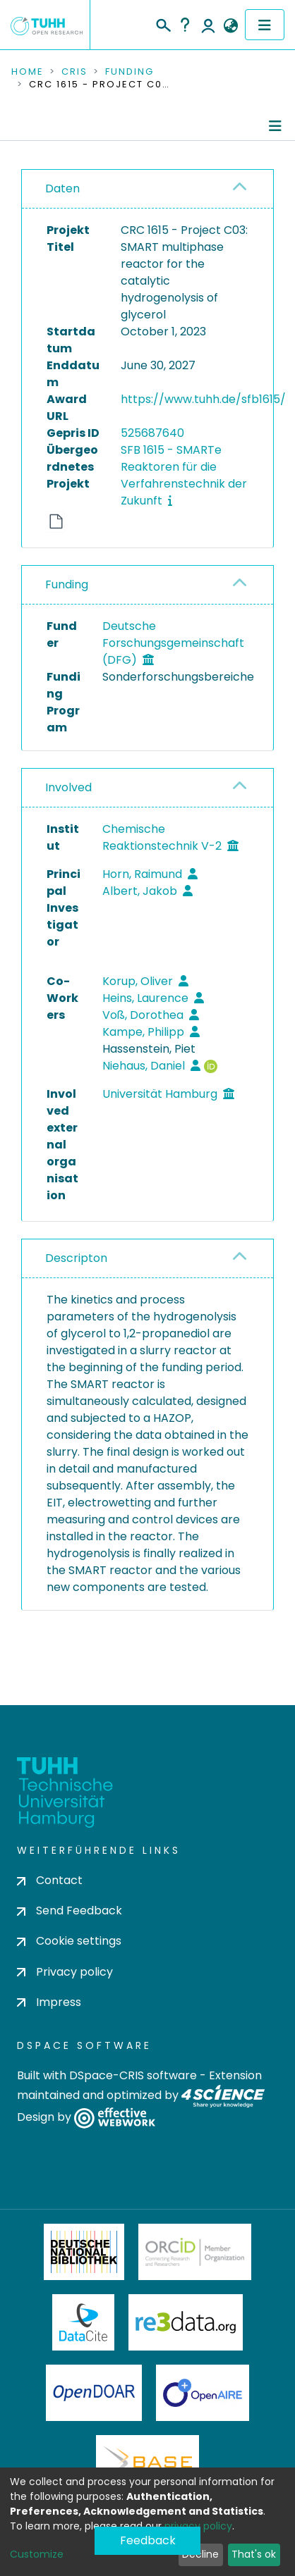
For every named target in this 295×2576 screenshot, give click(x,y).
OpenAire (202, 2393)
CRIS (74, 72)
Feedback (148, 2540)
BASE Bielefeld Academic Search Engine (147, 2463)
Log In (208, 25)
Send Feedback (69, 1910)
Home (27, 72)
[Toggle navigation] (264, 24)
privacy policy (198, 2526)
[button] (230, 26)
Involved (68, 787)
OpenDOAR (94, 2392)
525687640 (152, 433)
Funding (129, 72)
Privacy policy (65, 1972)
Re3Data (186, 2322)
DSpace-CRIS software (133, 2075)
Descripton (76, 1258)
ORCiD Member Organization (194, 2252)
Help (185, 25)
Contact (50, 1880)
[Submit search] (162, 23)
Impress (49, 2002)
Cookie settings (69, 1941)
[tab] (147, 189)
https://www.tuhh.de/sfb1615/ (203, 399)
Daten (62, 188)
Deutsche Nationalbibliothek (84, 2252)
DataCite (83, 2322)
